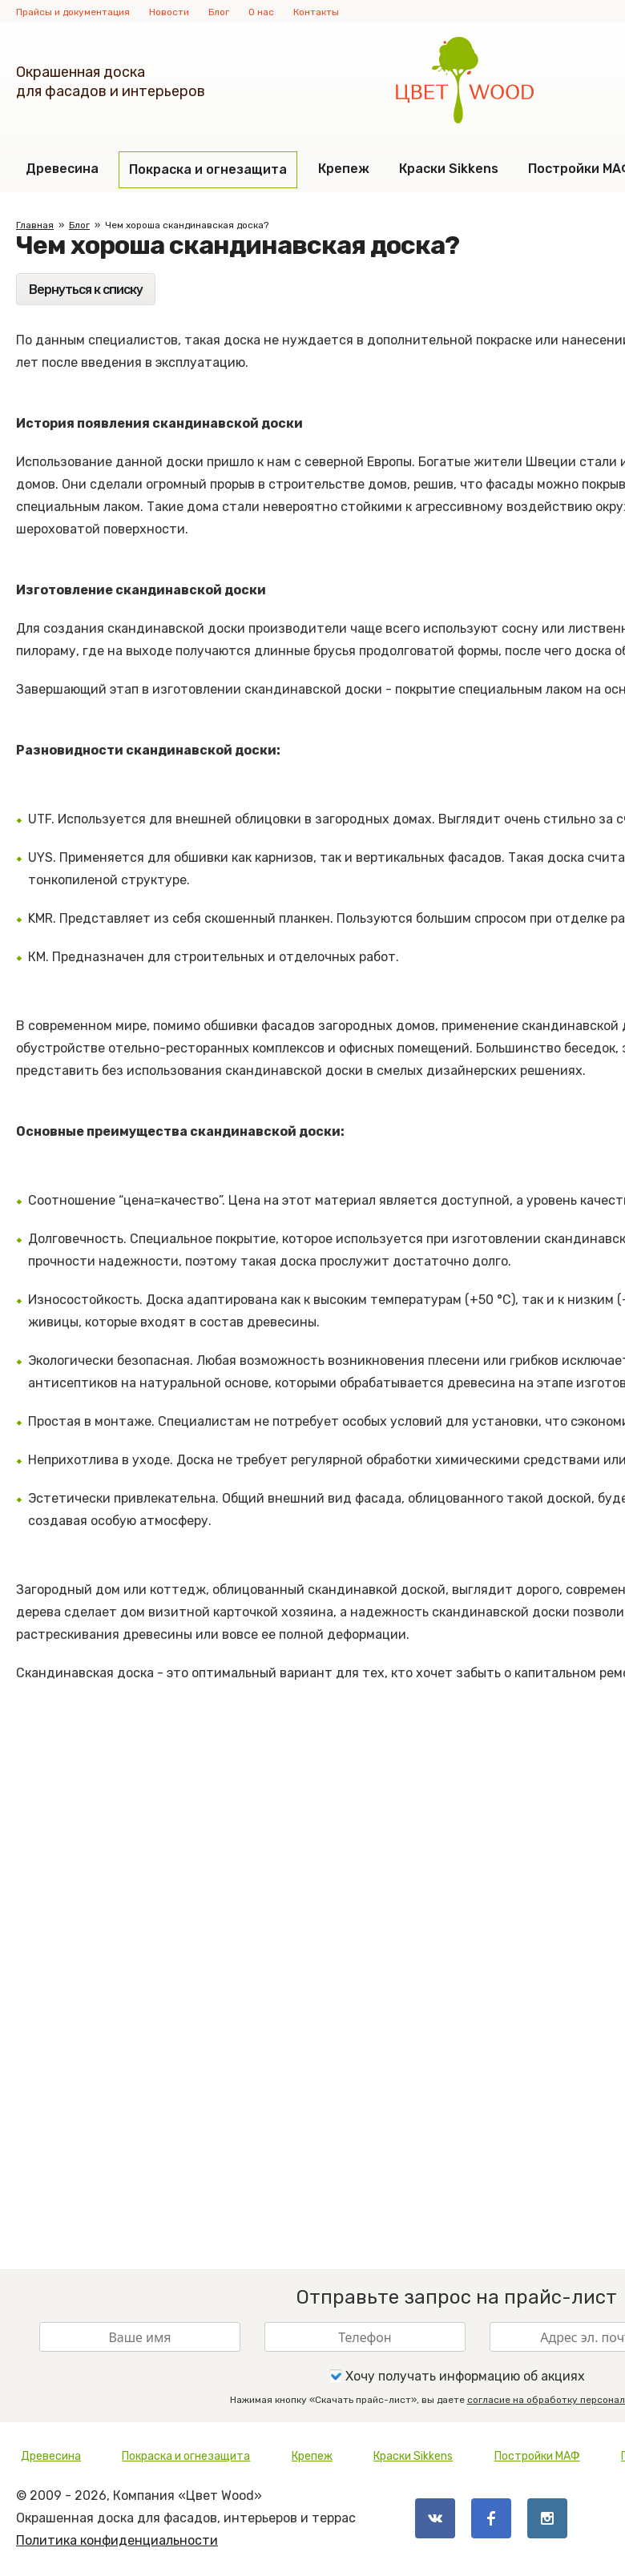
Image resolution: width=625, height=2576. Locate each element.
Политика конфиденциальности (117, 2540)
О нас (261, 12)
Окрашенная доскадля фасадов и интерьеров (110, 81)
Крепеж (343, 168)
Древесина (62, 168)
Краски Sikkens (448, 168)
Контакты (316, 12)
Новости (169, 12)
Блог (218, 12)
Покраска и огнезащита (208, 169)
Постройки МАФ (537, 2456)
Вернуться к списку (86, 289)
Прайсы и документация (73, 12)
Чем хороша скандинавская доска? (186, 225)
